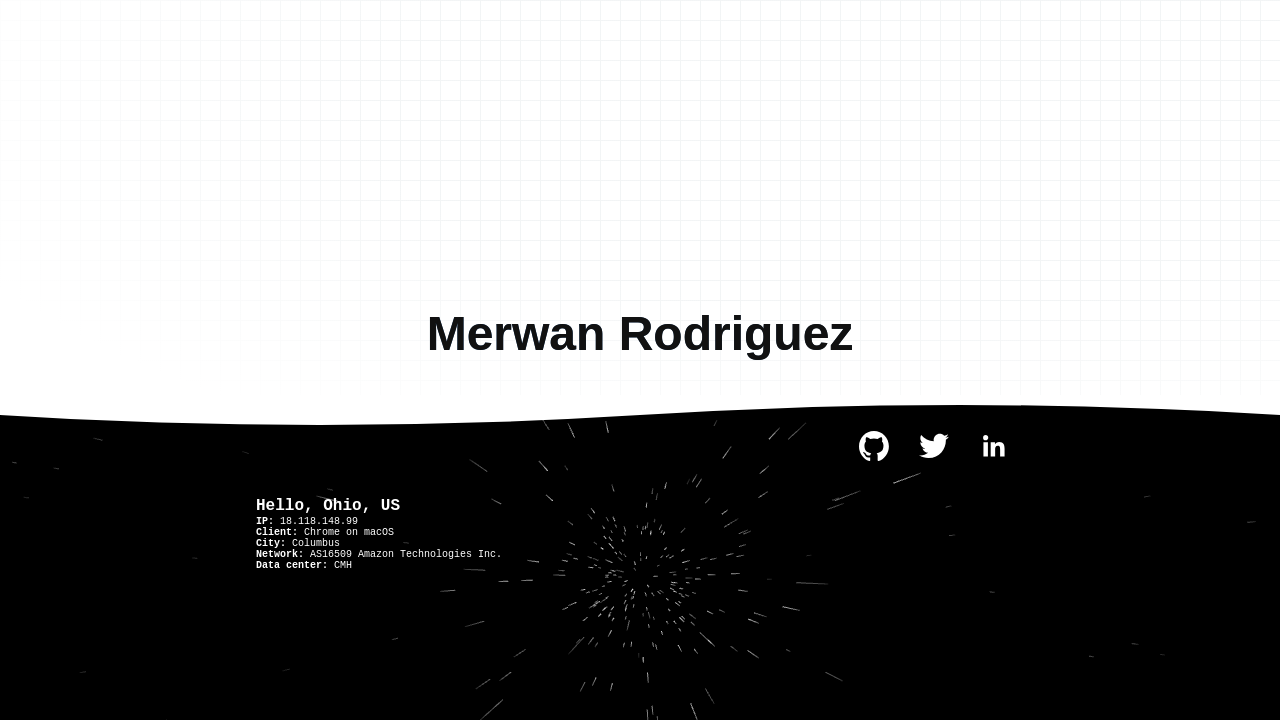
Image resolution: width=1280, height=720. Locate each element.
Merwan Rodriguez (640, 333)
